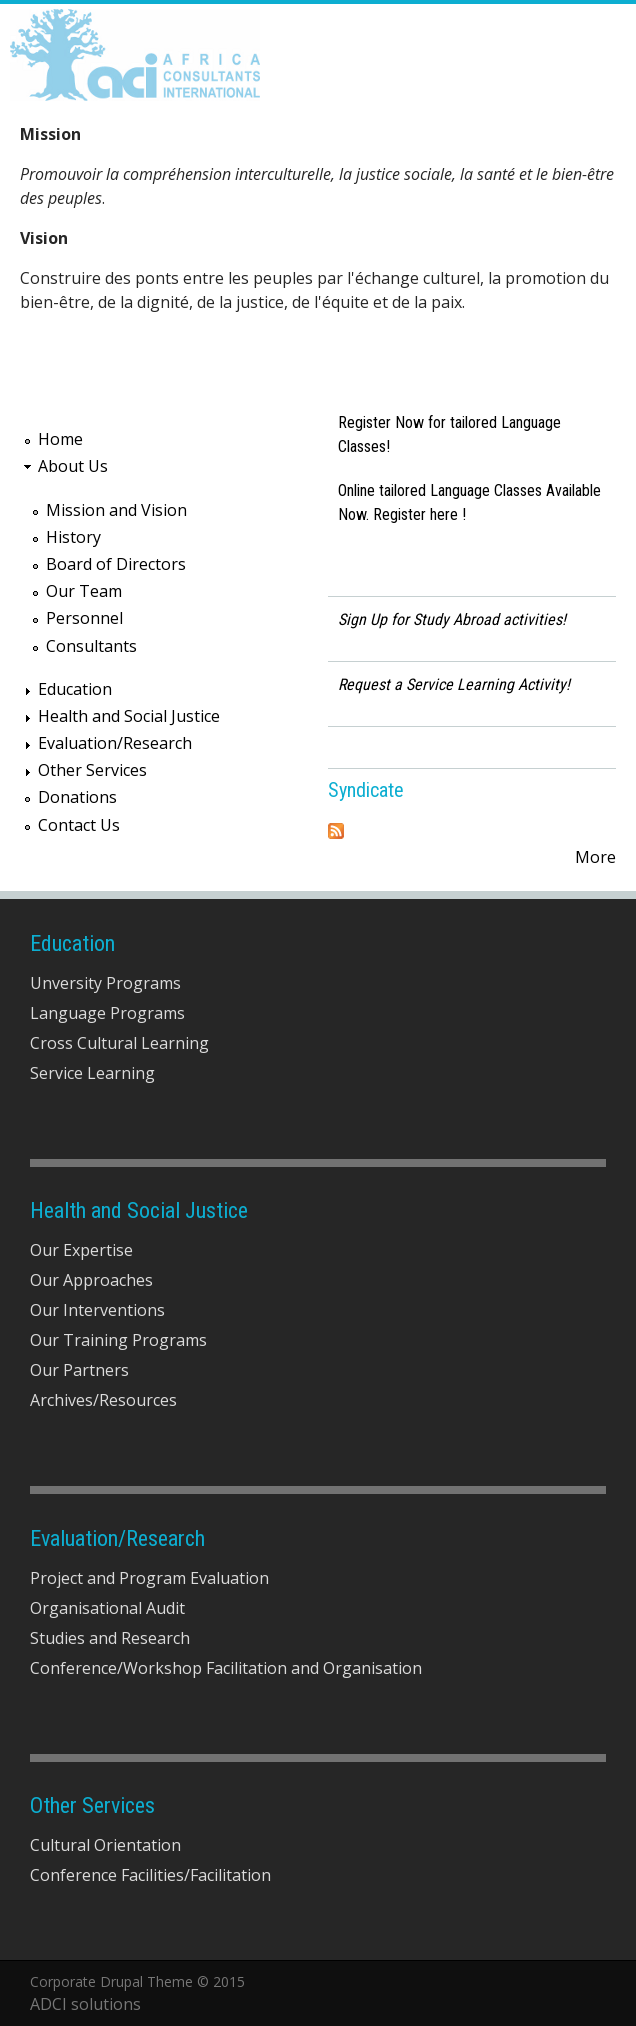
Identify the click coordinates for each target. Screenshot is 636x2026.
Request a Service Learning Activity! (454, 684)
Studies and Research (110, 1638)
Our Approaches (91, 1280)
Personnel (84, 618)
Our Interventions (97, 1310)
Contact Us (79, 825)
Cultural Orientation (105, 1845)
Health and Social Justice (129, 716)
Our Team (84, 591)
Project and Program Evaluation (149, 1578)
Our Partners (79, 1370)
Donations (77, 797)
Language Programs (107, 1013)
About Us (73, 466)
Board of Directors (116, 564)
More (595, 857)
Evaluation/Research (115, 743)
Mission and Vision (116, 510)
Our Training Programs (118, 1340)
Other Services (92, 770)
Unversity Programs (105, 983)
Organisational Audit (107, 1608)
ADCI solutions (85, 2004)
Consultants (91, 646)
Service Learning (92, 1073)
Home (60, 439)
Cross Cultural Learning (119, 1043)
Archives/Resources (103, 1400)
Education (75, 689)
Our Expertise (81, 1250)
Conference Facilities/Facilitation (150, 1875)
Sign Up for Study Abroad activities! (452, 619)
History (73, 537)
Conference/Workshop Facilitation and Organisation (226, 1668)
